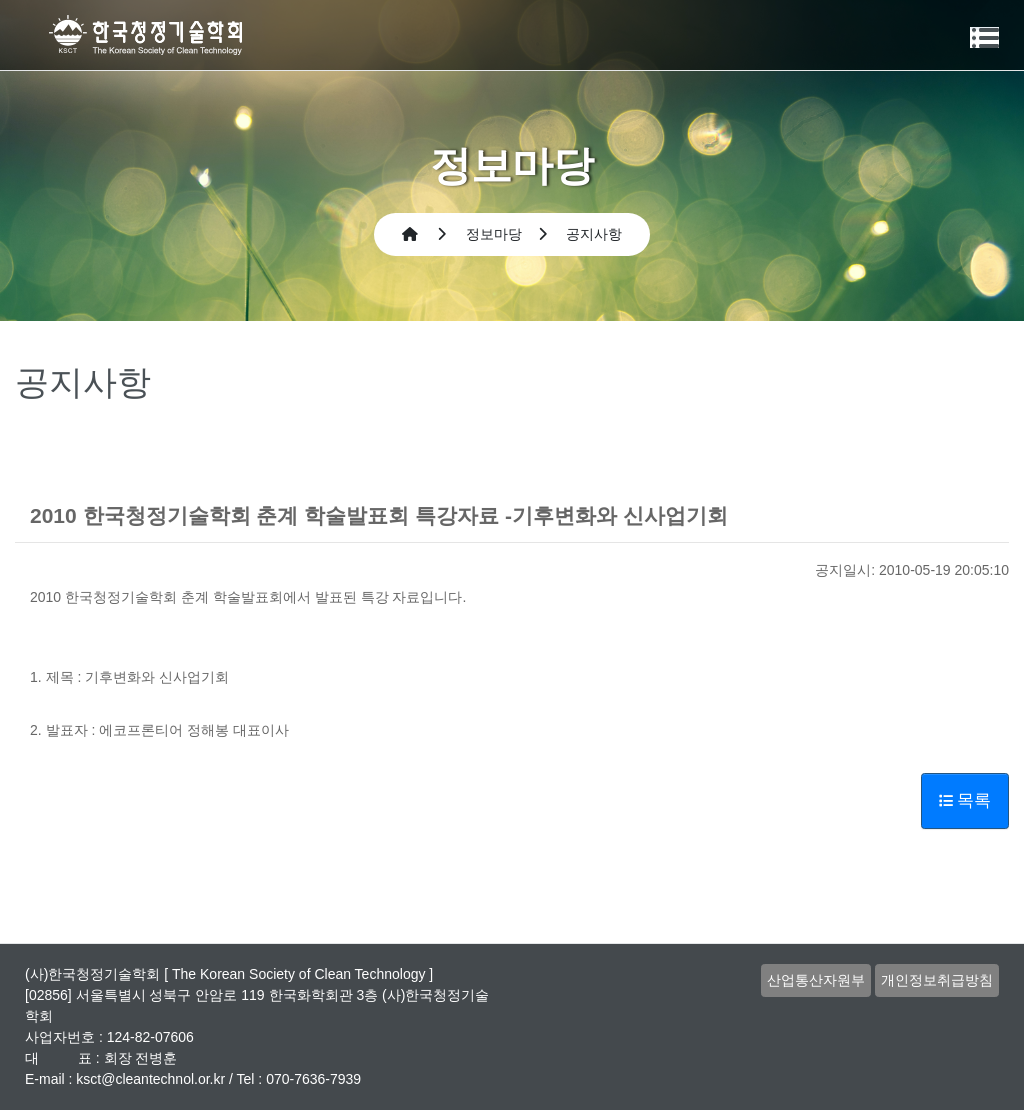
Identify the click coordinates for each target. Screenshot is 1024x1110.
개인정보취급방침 (937, 980)
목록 (965, 800)
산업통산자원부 (816, 980)
